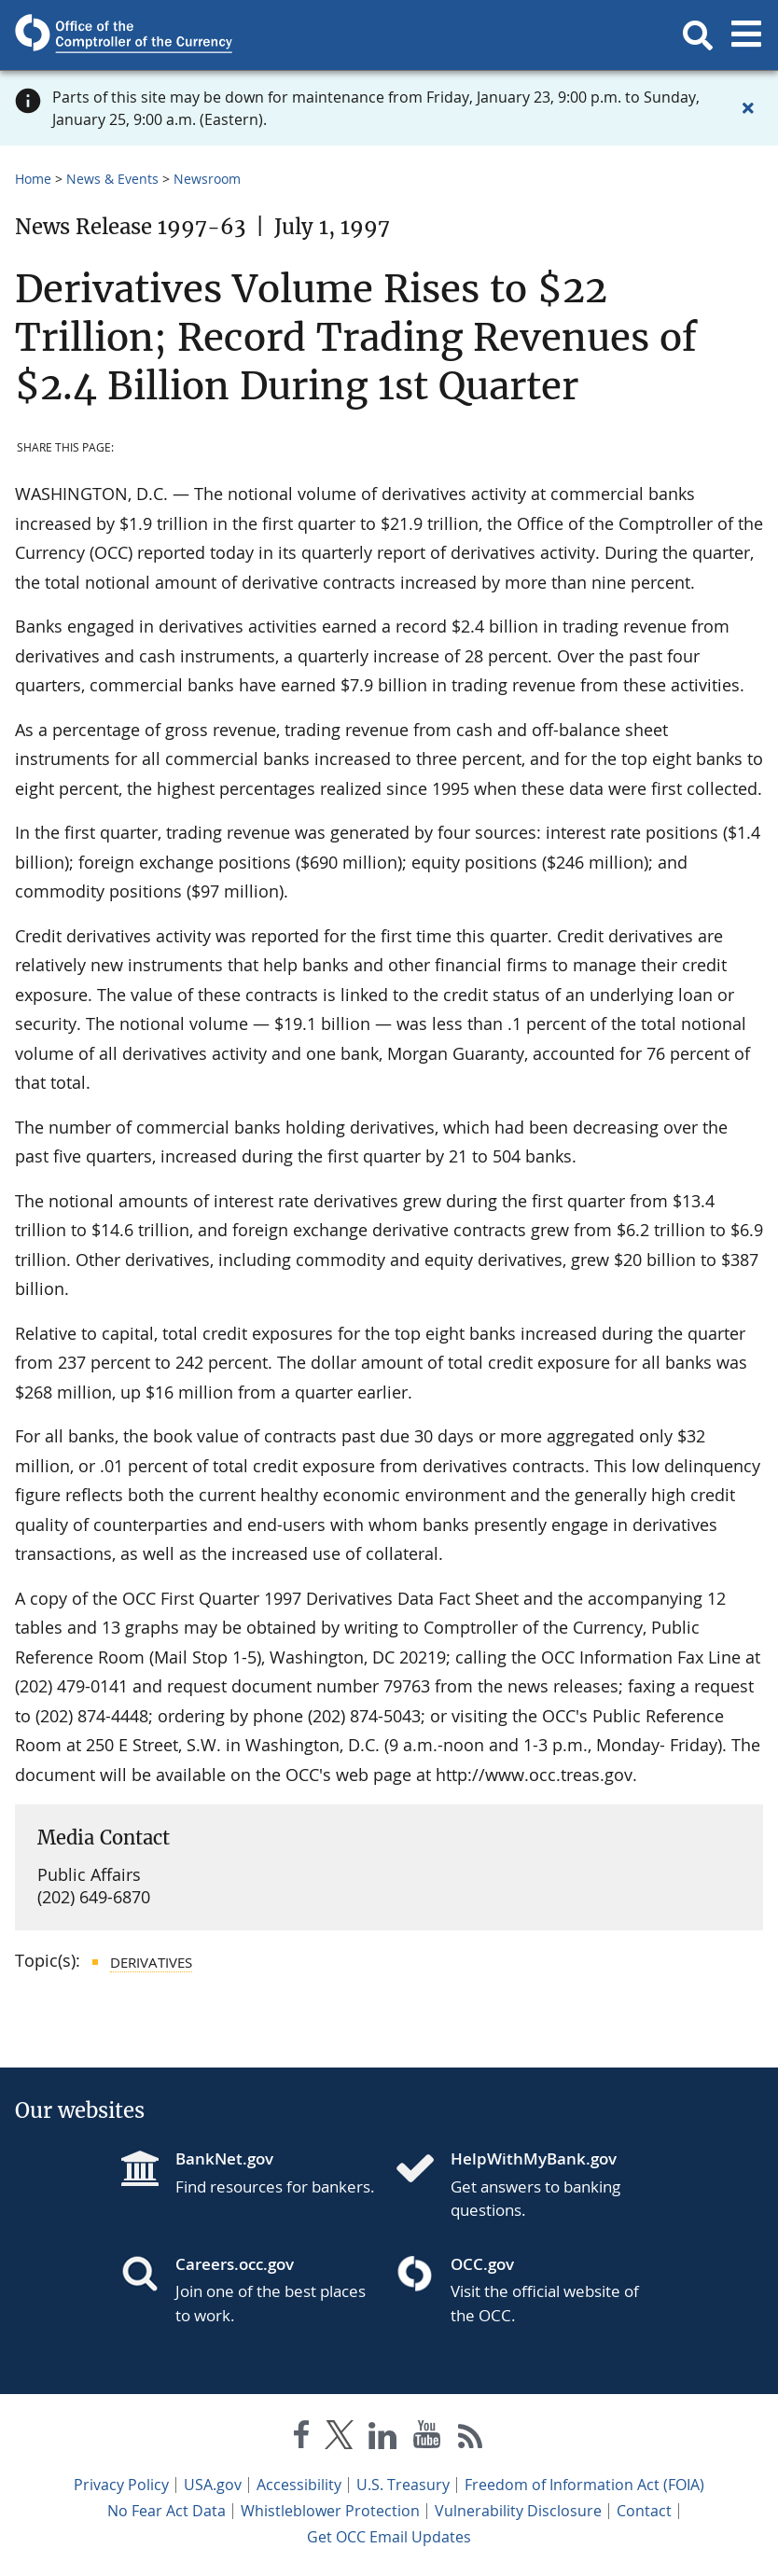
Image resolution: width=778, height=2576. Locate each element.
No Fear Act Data (166, 2510)
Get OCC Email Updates (389, 2537)
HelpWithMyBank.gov (534, 2158)
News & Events (112, 179)
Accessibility (299, 2484)
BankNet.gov (224, 2158)
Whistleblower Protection (330, 2510)
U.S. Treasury (403, 2484)
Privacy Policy (121, 2484)
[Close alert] (748, 108)
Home (33, 179)
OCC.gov (482, 2264)
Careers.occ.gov (234, 2264)
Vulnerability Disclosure (518, 2510)
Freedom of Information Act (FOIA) (584, 2484)
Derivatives (151, 1962)
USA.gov (213, 2484)
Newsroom (207, 179)
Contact (644, 2510)
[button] (698, 35)
